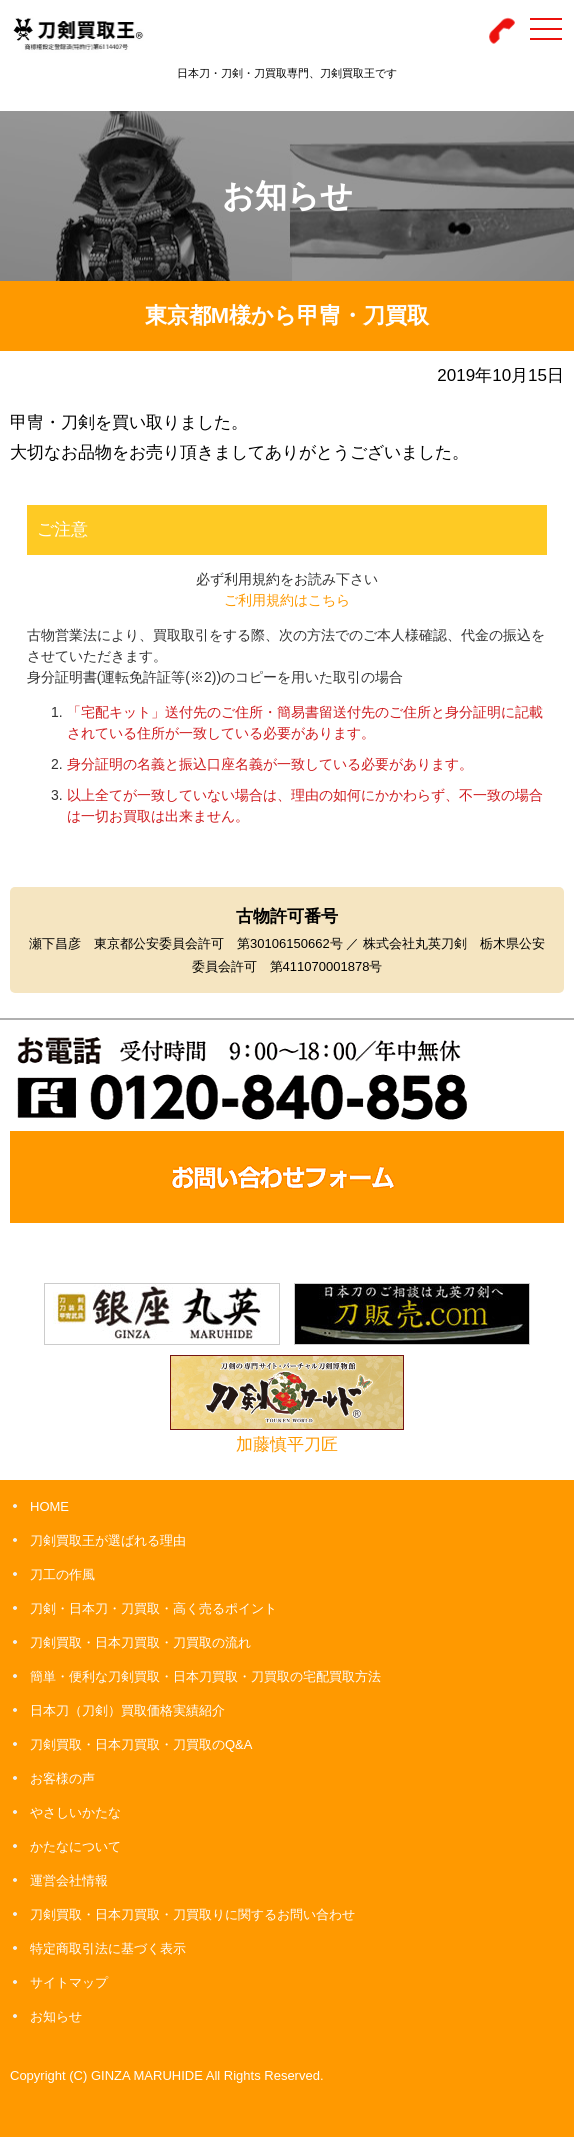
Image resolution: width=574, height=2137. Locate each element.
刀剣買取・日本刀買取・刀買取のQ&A (141, 1744)
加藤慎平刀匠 (287, 1444)
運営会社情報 (69, 1880)
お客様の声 (62, 1778)
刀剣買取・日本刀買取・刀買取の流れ (140, 1642)
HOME (49, 1506)
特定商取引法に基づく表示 (108, 1948)
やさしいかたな (75, 1812)
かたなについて (75, 1846)
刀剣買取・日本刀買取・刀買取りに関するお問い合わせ (192, 1914)
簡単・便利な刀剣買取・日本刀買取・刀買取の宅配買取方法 (205, 1676)
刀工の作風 (62, 1574)
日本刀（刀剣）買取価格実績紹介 (127, 1710)
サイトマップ (69, 1982)
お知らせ (56, 2016)
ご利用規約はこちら (287, 600)
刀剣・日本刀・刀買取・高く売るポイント (153, 1608)
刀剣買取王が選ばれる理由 (108, 1540)
